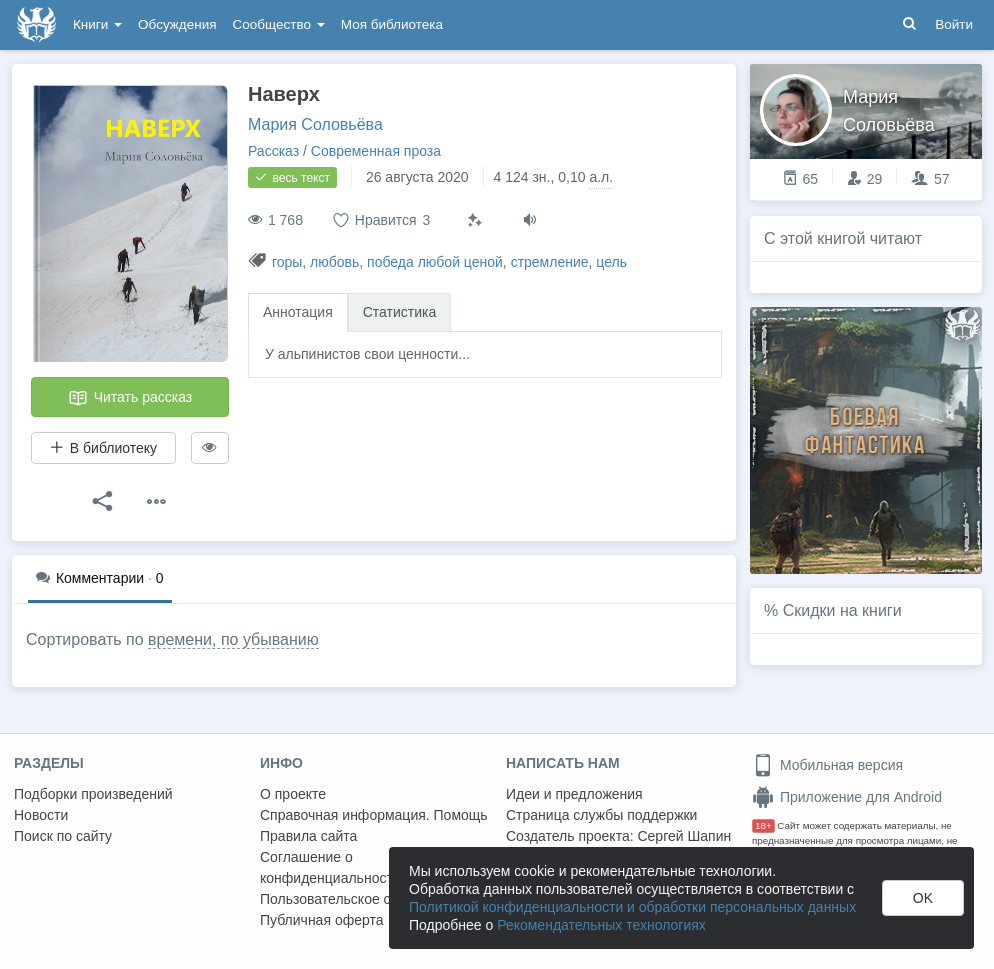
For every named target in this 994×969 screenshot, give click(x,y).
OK (923, 898)
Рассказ (273, 151)
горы (287, 262)
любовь (334, 262)
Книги (97, 24)
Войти (954, 24)
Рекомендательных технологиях (601, 925)
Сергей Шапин (684, 836)
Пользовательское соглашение (361, 899)
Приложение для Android (847, 797)
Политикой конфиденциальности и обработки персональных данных (632, 907)
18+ (763, 825)
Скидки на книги (842, 610)
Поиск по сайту (63, 836)
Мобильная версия (827, 765)
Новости (41, 815)
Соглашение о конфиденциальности (330, 867)
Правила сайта (308, 836)
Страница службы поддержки (601, 815)
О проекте (293, 794)
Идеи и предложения (574, 794)
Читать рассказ (130, 398)
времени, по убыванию (233, 639)
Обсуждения (177, 24)
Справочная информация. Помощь (374, 815)
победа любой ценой (435, 262)
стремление (550, 262)
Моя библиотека (392, 24)
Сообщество (279, 24)
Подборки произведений (93, 794)
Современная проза (376, 151)
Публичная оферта (322, 920)
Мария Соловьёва (315, 124)
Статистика (400, 312)
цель (611, 262)
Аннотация (298, 312)
